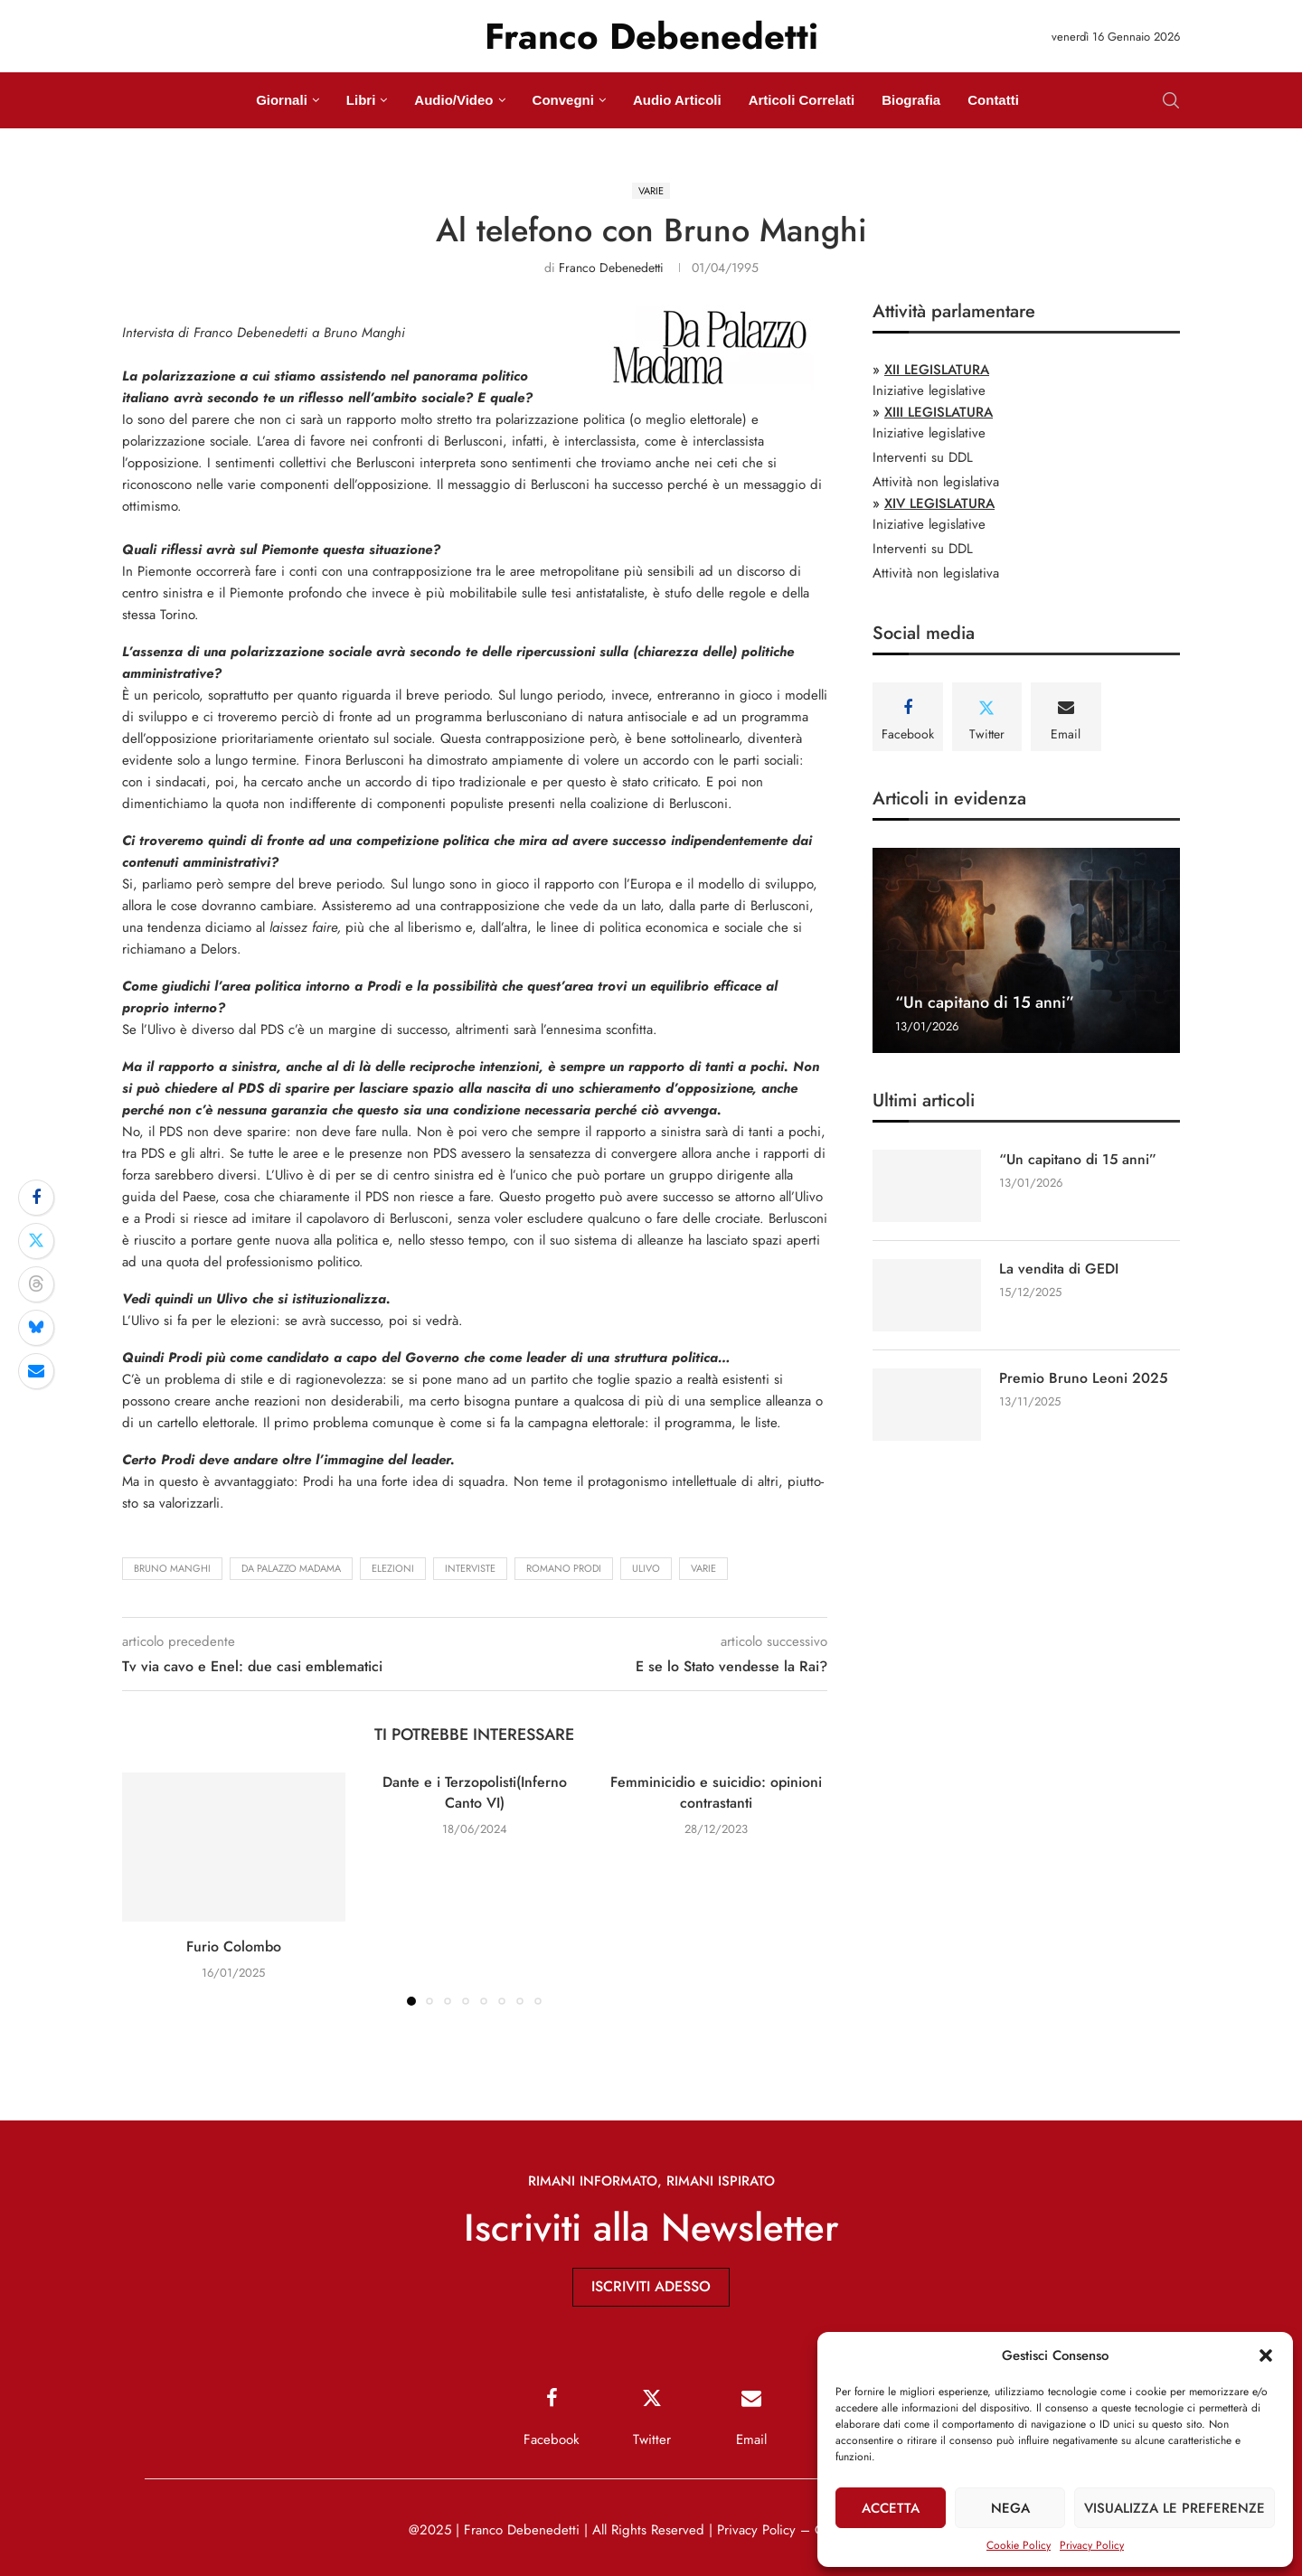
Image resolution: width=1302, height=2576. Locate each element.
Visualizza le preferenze (1174, 2508)
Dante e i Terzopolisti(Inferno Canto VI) (474, 1792)
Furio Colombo (233, 1946)
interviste (470, 1568)
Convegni (563, 100)
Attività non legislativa (936, 482)
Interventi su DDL (923, 457)
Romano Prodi (563, 1568)
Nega (1010, 2508)
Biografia (911, 100)
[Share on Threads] (36, 1284)
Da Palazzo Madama (291, 1568)
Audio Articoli (677, 100)
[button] (1266, 2355)
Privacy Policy (1092, 2545)
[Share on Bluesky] (36, 1328)
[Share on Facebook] (36, 1198)
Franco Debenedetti (611, 268)
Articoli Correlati (802, 100)
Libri (361, 100)
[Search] (1171, 100)
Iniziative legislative (929, 390)
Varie (703, 1568)
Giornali (281, 100)
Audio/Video (453, 100)
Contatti (993, 100)
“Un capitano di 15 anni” (984, 1002)
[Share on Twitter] (36, 1241)
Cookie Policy (1018, 2545)
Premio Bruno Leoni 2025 (1083, 1378)
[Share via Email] (36, 1371)
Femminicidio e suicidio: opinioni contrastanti (716, 1792)
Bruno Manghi (172, 1568)
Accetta (891, 2508)
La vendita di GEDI (1058, 1269)
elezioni (393, 1568)
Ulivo (646, 1568)
